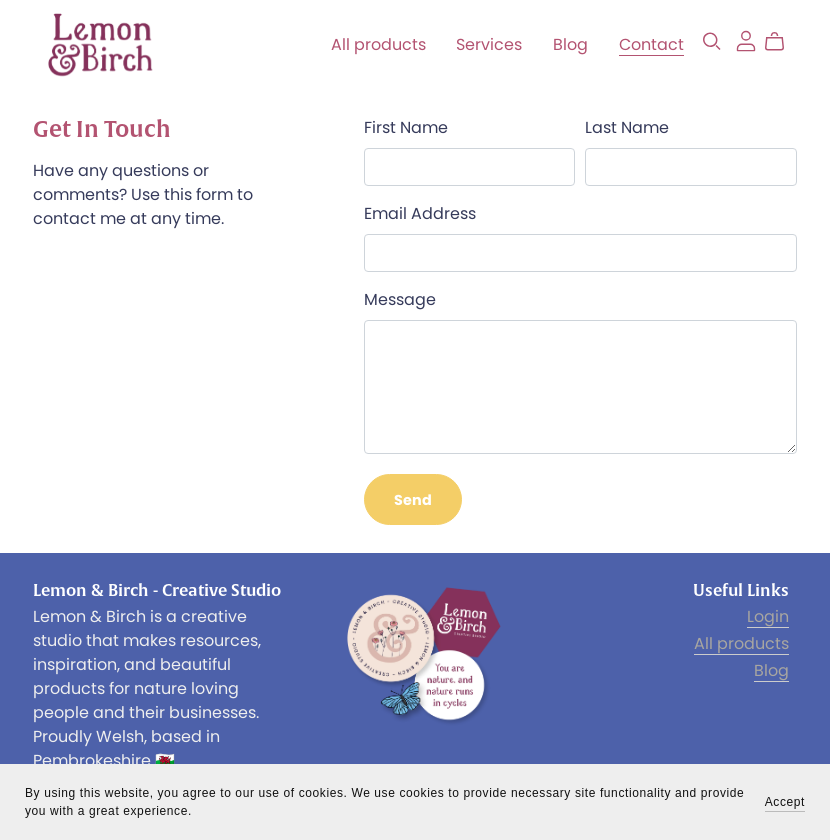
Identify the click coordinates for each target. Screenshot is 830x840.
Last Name (627, 127)
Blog (570, 44)
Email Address (420, 213)
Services (489, 44)
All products (378, 44)
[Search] (712, 41)
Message (400, 299)
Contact (651, 44)
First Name (406, 127)
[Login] (746, 39)
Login (768, 616)
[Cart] (782, 42)
